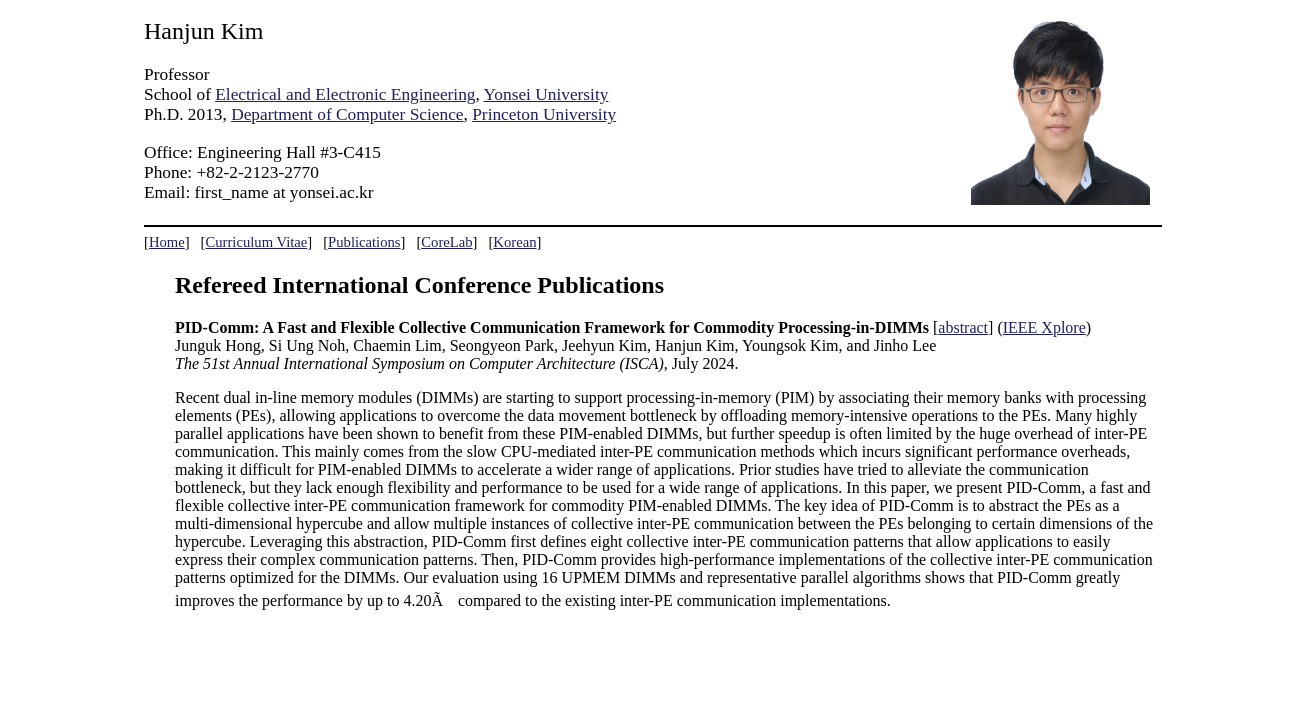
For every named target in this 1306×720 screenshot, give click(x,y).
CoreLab (446, 242)
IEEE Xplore (1044, 327)
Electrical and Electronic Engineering (345, 94)
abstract (963, 327)
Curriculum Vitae (256, 242)
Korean (514, 242)
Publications (364, 242)
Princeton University (544, 114)
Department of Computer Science (347, 114)
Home (167, 242)
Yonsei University (546, 94)
